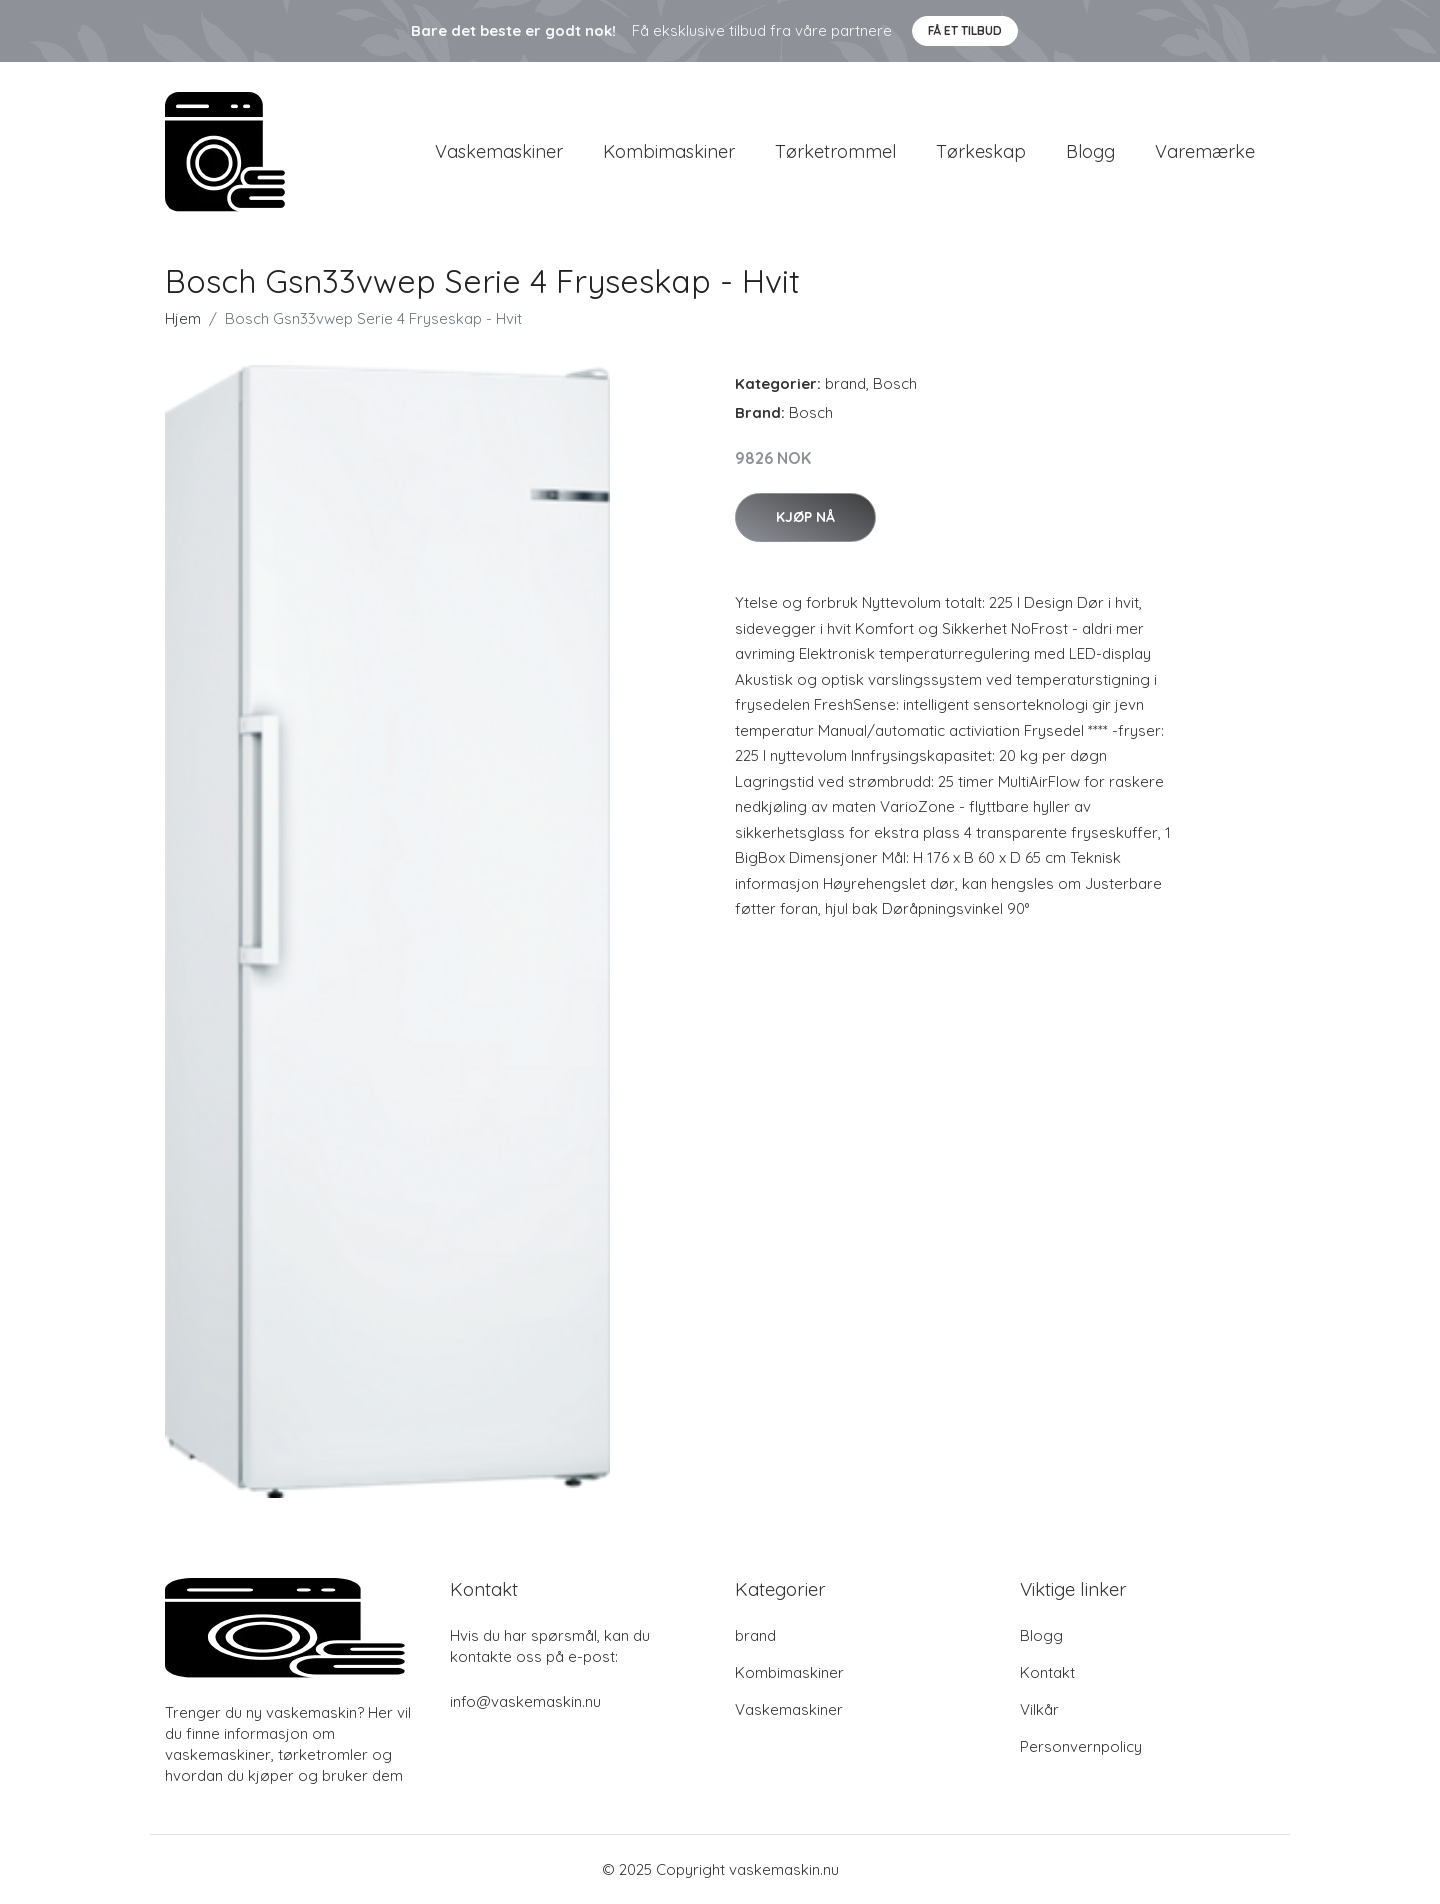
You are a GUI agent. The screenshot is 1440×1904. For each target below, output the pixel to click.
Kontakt (1047, 1672)
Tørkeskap (981, 151)
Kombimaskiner (669, 151)
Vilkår (1039, 1709)
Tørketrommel (835, 151)
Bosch (895, 383)
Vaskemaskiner (499, 151)
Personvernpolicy (1081, 1746)
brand (845, 383)
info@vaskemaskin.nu (525, 1701)
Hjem (183, 318)
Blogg (1090, 151)
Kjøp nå (805, 517)
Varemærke (1205, 151)
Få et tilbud (965, 30)
